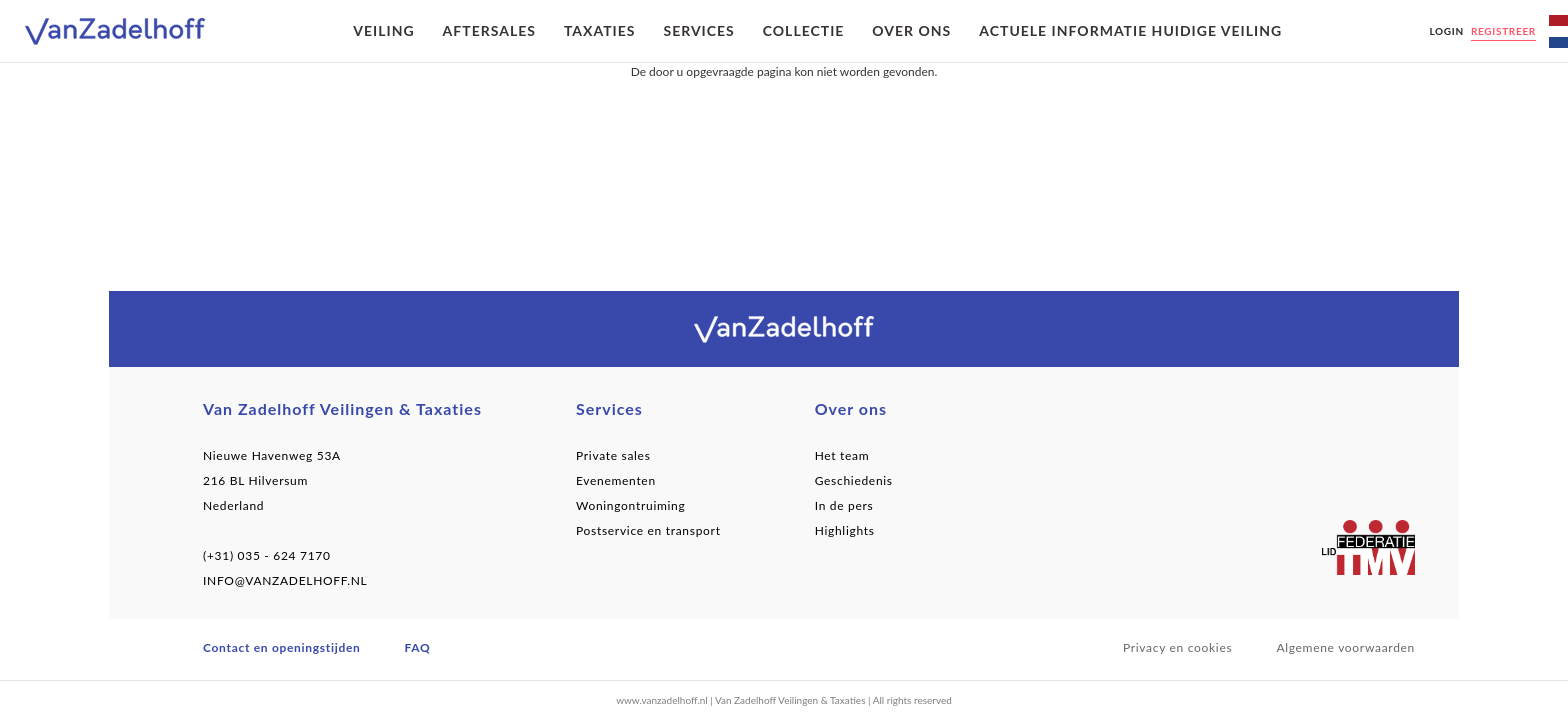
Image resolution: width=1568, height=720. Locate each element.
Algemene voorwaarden (1345, 647)
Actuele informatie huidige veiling (1130, 30)
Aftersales (489, 30)
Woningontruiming (631, 505)
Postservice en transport (648, 530)
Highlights (845, 530)
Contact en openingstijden (282, 647)
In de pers (844, 505)
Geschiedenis (854, 480)
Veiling (383, 30)
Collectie (804, 30)
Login (1446, 31)
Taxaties (600, 30)
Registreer (1503, 31)
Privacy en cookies (1178, 647)
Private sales (613, 455)
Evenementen (616, 480)
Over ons (911, 30)
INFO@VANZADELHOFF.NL (285, 580)
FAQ (418, 647)
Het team (842, 455)
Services (698, 30)
